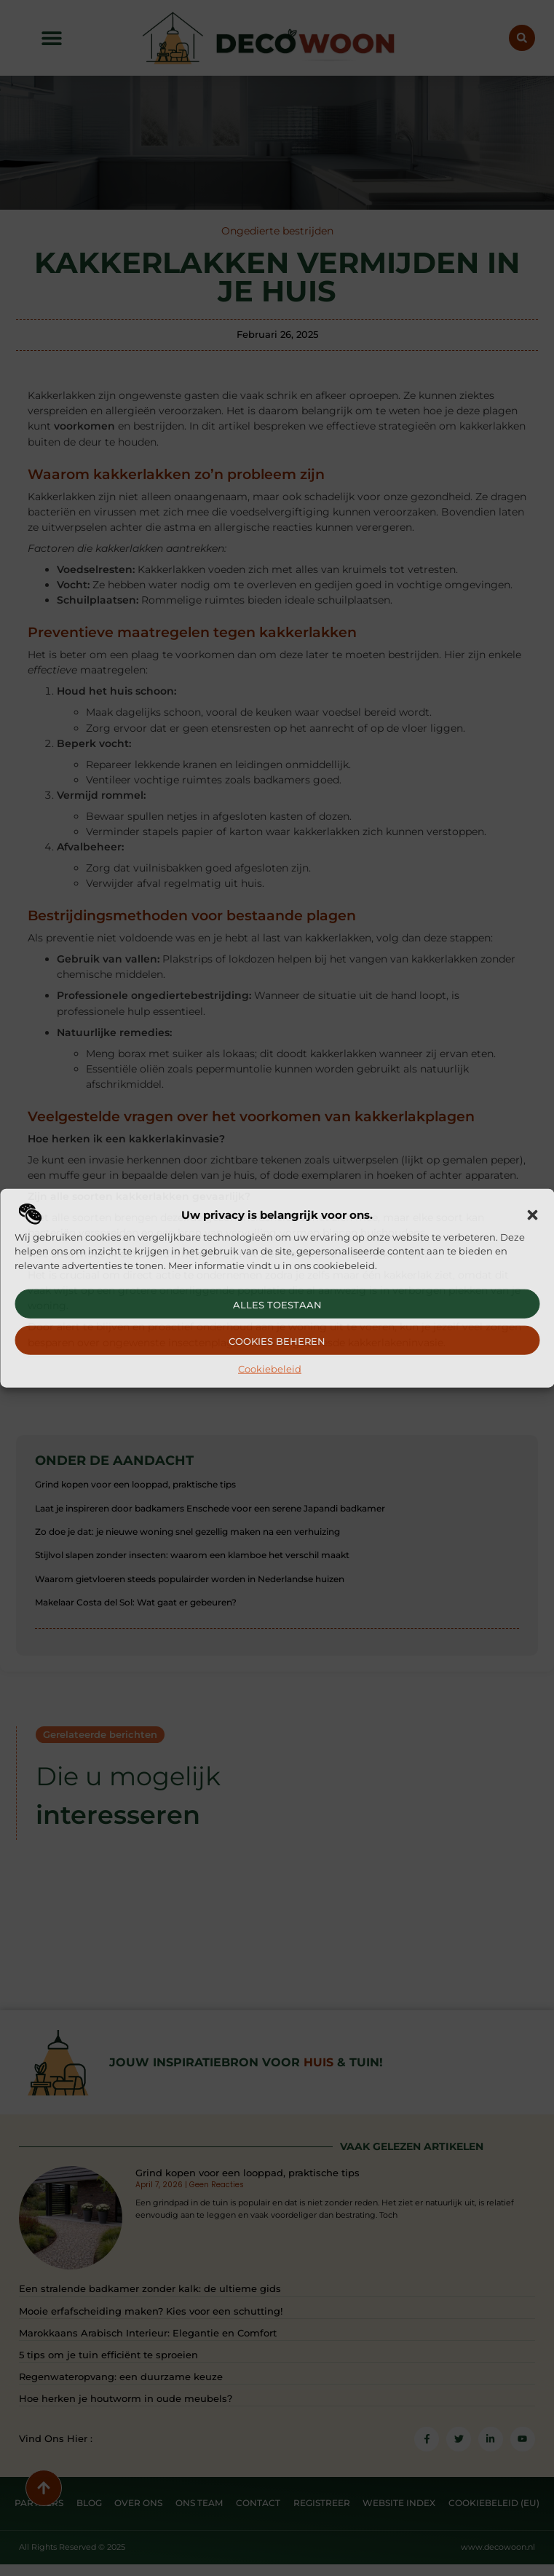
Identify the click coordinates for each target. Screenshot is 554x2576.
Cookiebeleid (269, 1369)
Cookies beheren (277, 1341)
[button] (532, 1215)
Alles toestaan (277, 1305)
